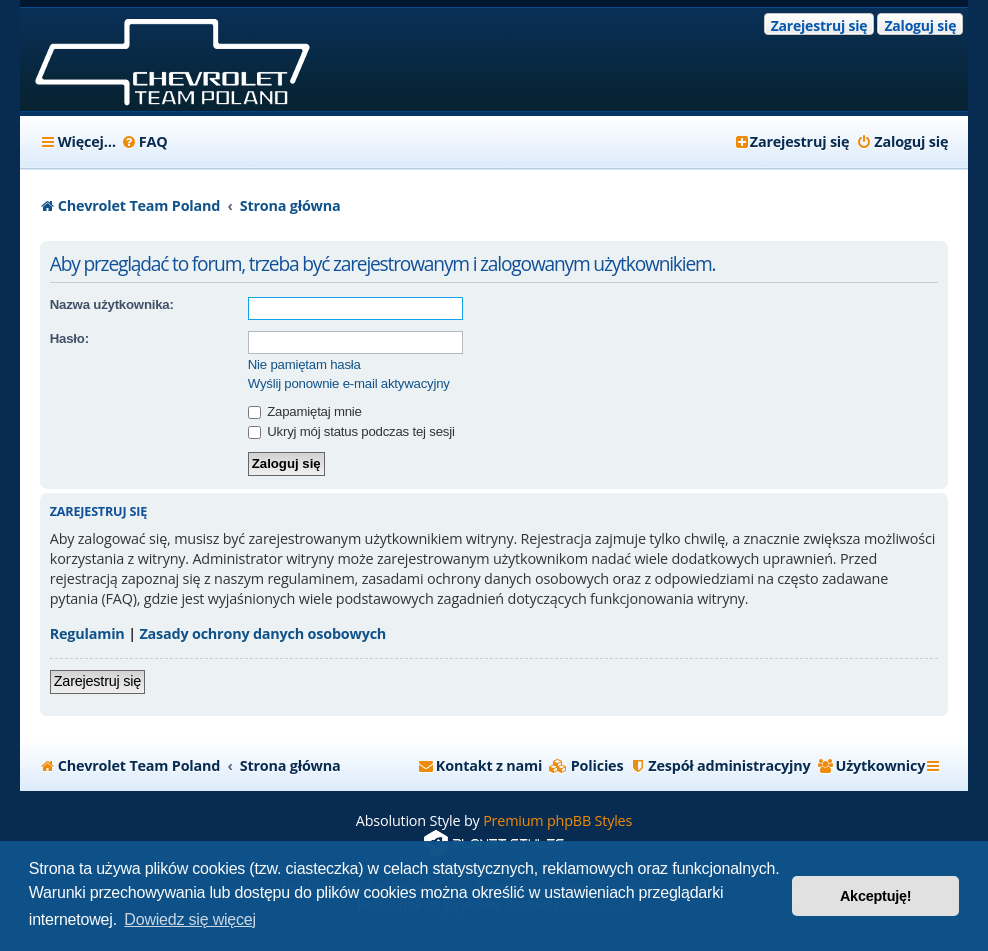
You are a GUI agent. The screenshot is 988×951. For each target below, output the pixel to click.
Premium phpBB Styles (557, 820)
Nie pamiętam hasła (304, 364)
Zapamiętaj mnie (305, 411)
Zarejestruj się (819, 25)
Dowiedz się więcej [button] (190, 919)
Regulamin (87, 633)
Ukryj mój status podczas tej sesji (351, 431)
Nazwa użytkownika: (112, 304)
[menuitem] (144, 142)
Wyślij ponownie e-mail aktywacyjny (349, 383)
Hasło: (69, 338)
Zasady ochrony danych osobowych (262, 633)
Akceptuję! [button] (876, 896)
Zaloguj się (920, 25)
